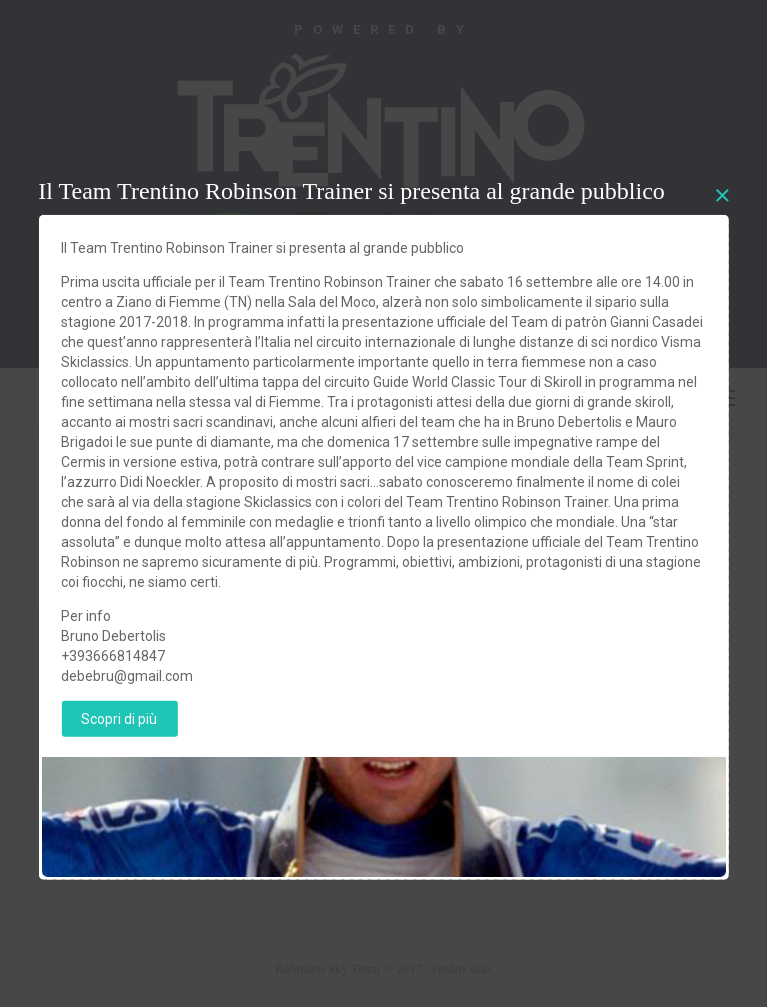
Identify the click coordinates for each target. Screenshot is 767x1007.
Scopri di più (119, 718)
